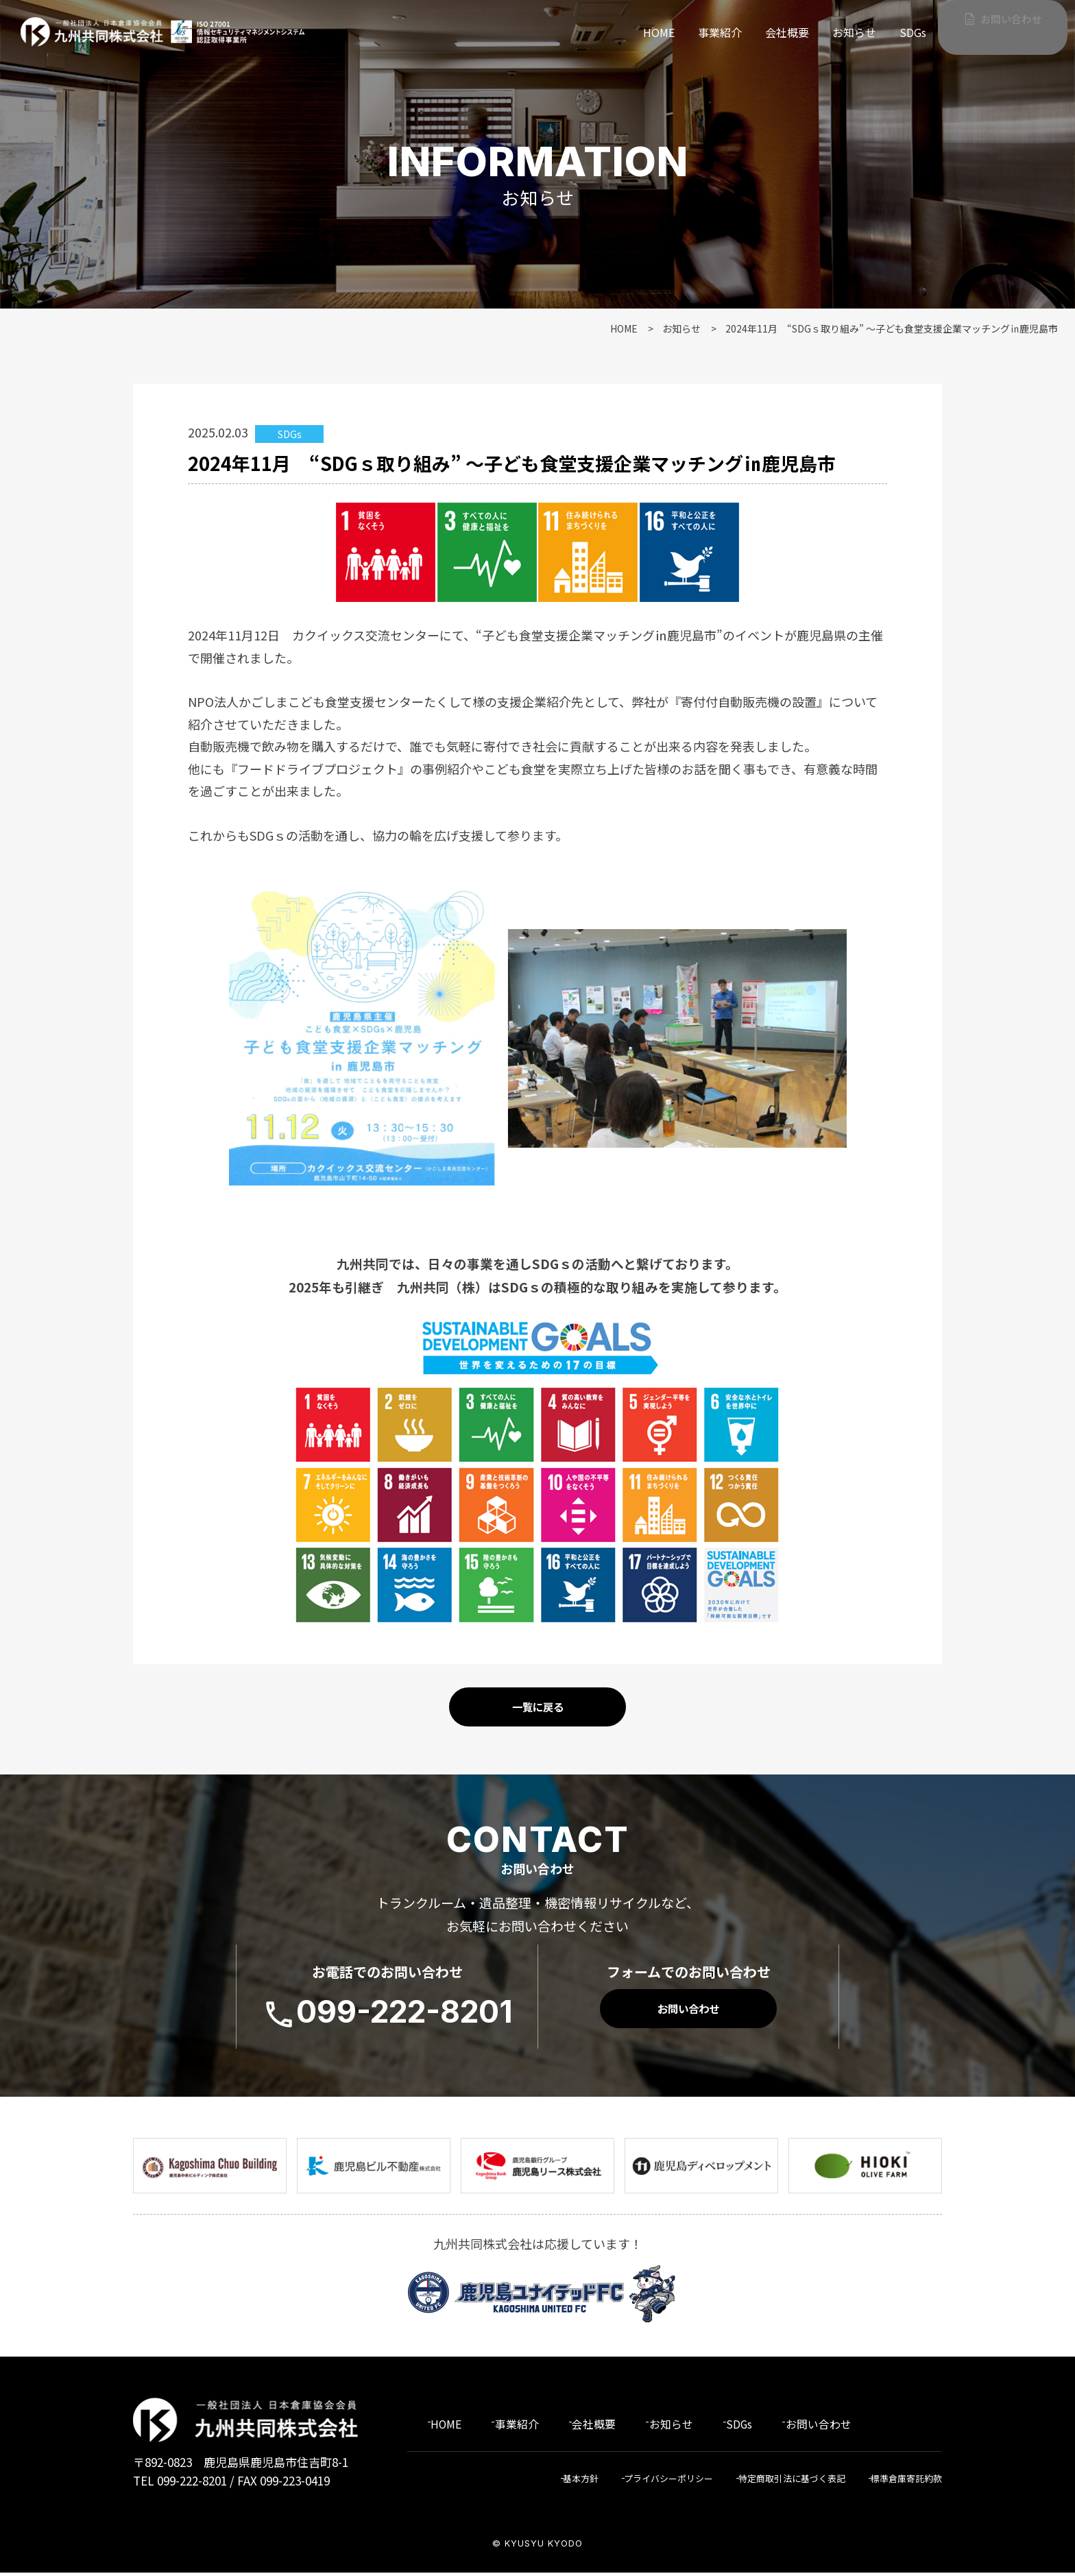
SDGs (912, 32)
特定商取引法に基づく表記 (779, 2482)
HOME (659, 32)
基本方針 (550, 2482)
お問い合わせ (1006, 26)
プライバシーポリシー (646, 2482)
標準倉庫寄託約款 (903, 2482)
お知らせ (854, 32)
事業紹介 (720, 32)
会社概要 (787, 32)
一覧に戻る (537, 1713)
